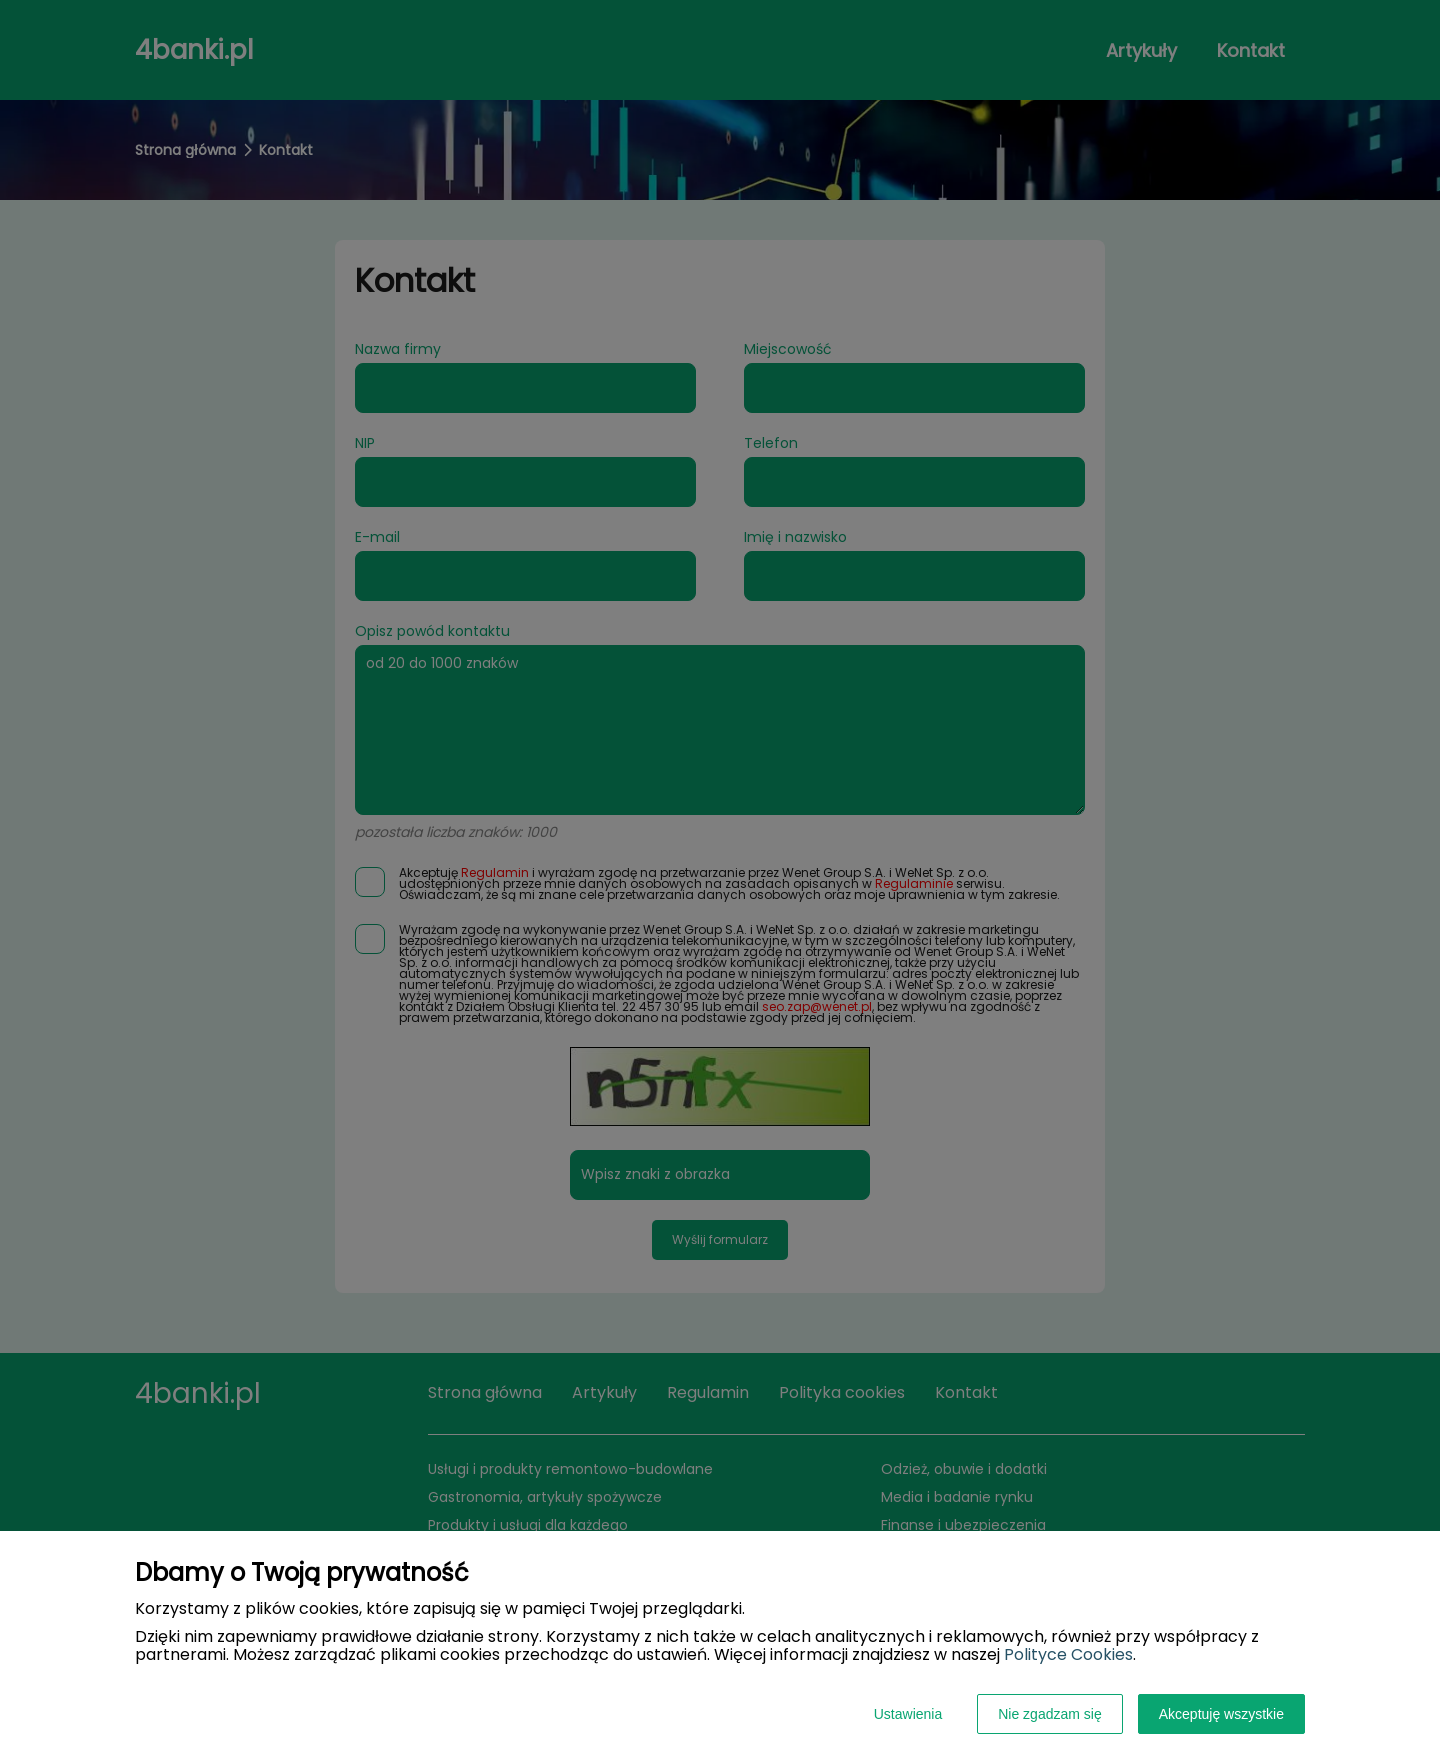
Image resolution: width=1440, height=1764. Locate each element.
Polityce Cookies (1068, 1654)
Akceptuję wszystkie (1221, 1714)
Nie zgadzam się (1050, 1714)
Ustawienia (908, 1714)
